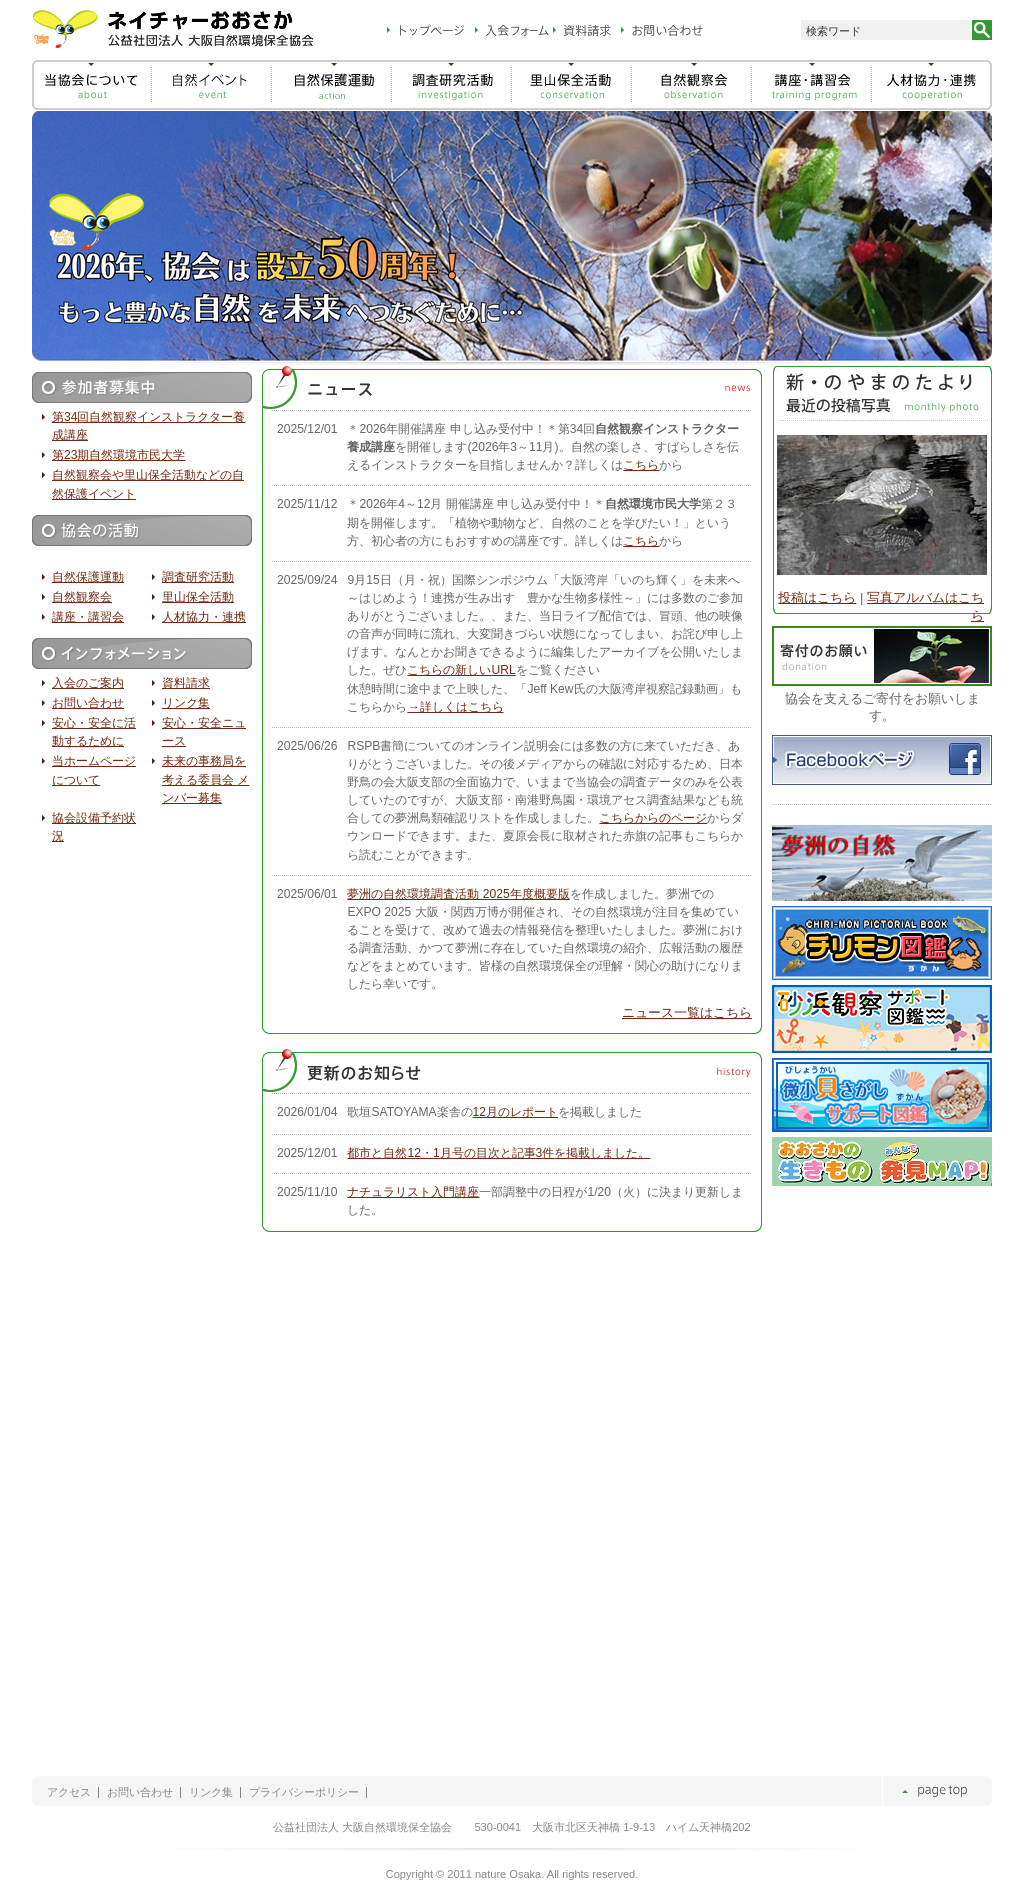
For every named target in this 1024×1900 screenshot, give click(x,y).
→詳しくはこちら (455, 707)
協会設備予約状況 (94, 827)
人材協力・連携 (204, 617)
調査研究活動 (198, 577)
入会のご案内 (88, 683)
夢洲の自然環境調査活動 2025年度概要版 (458, 894)
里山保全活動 (198, 597)
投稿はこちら (817, 597)
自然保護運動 (88, 577)
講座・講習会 (88, 617)
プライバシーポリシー (304, 1792)
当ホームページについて (94, 770)
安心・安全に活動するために (94, 732)
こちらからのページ (653, 818)
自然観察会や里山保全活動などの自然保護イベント (148, 484)
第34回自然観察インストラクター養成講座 (148, 426)
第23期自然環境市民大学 (118, 455)
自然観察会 (82, 597)
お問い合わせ (88, 703)
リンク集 (186, 703)
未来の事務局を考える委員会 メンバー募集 (205, 779)
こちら (641, 465)
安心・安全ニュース (204, 732)
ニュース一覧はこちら (687, 1012)
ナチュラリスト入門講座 (413, 1192)
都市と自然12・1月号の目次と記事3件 (498, 1153)
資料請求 (186, 683)
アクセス (69, 1792)
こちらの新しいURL (461, 670)
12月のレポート (515, 1112)
